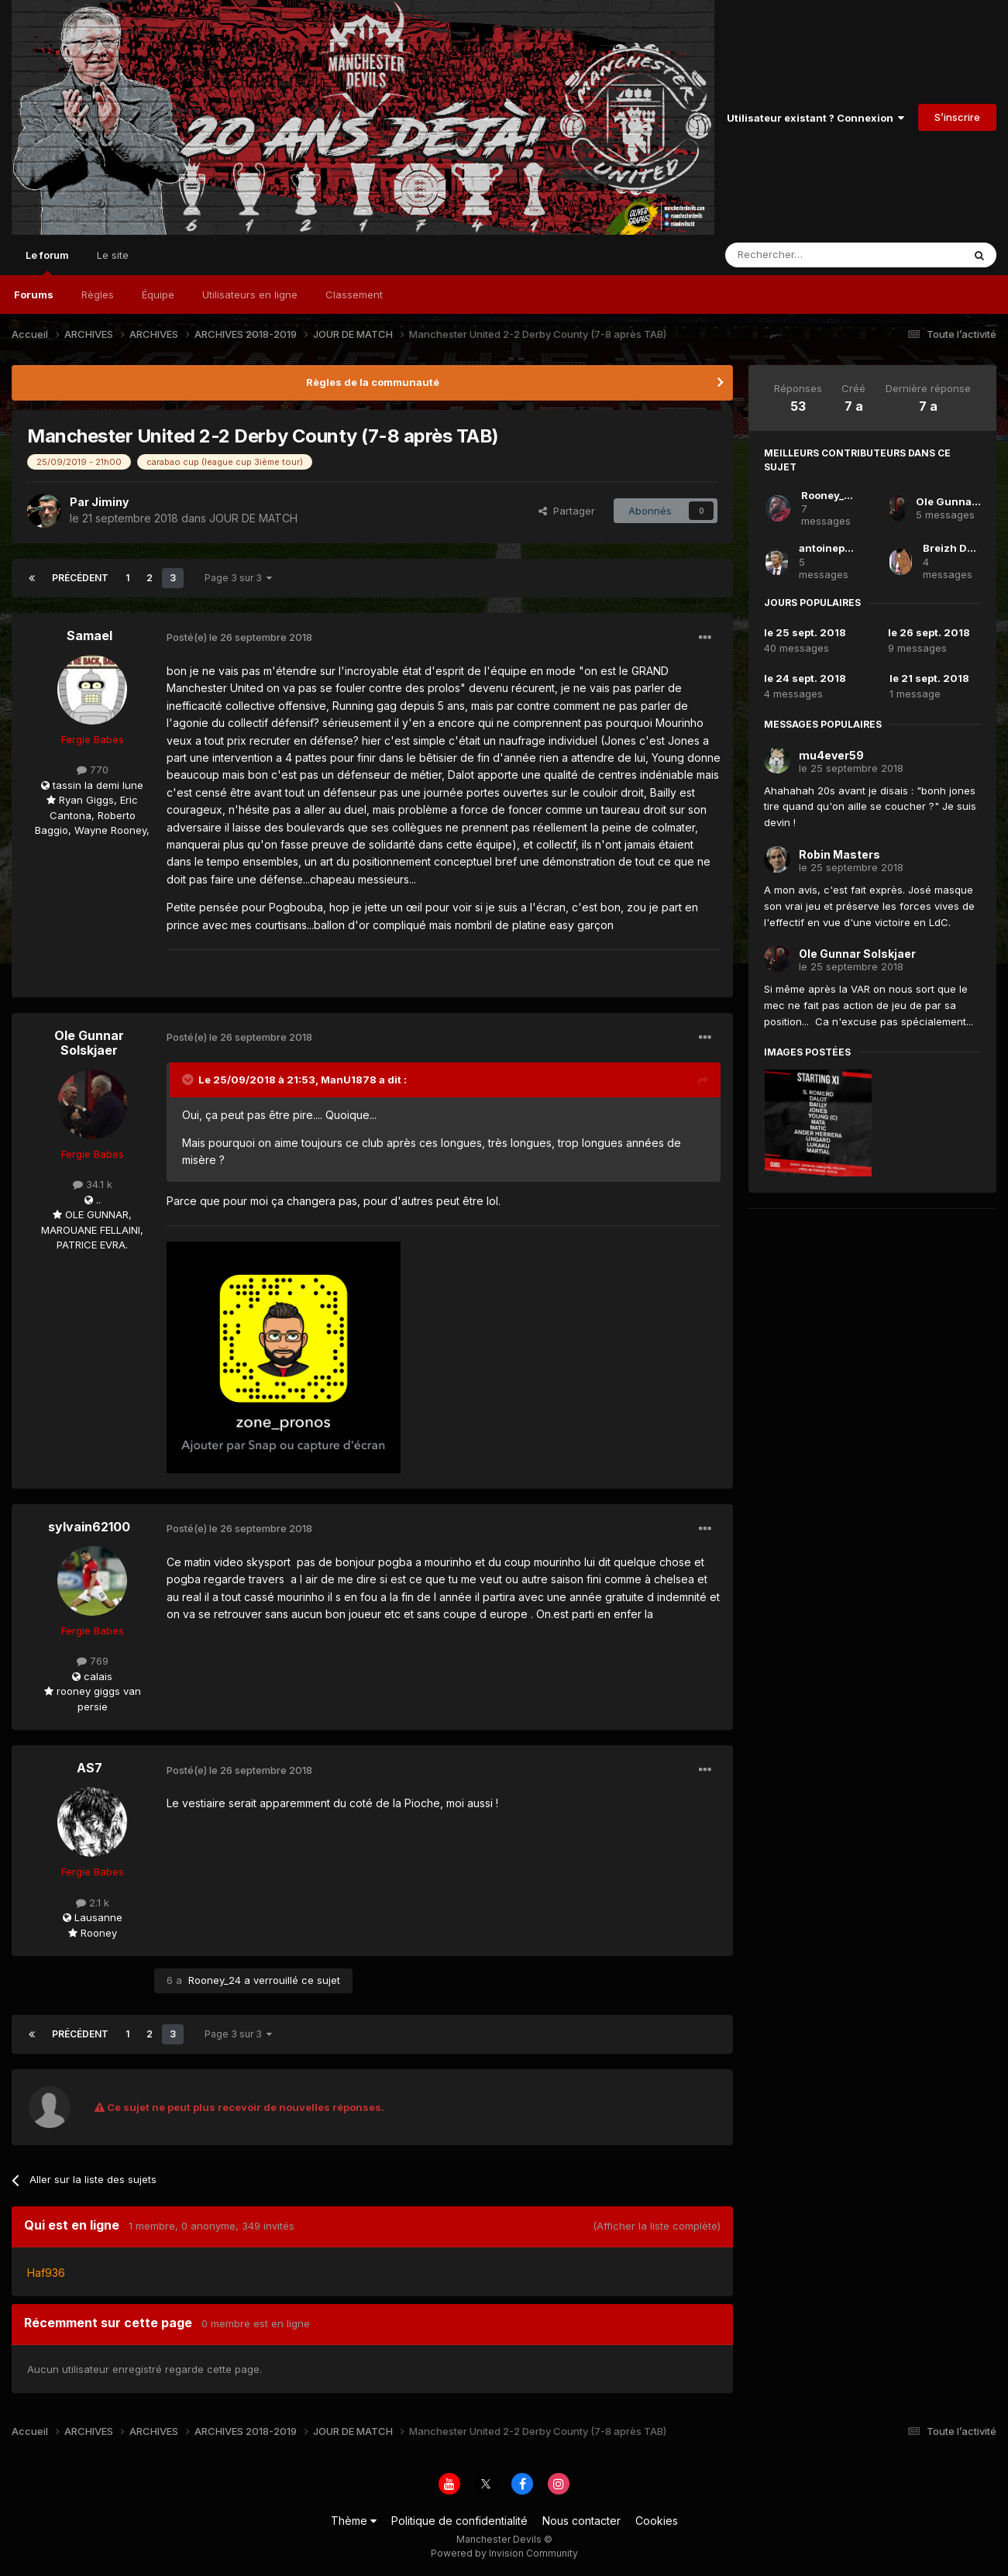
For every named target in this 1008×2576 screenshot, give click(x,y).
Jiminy (110, 501)
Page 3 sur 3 (238, 578)
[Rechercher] (809, 255)
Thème (354, 2520)
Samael (89, 635)
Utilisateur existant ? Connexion (815, 118)
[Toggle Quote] (189, 1079)
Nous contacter (581, 2520)
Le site (113, 255)
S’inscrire (957, 117)
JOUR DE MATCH (253, 518)
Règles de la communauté (372, 382)
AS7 (89, 1767)
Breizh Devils (957, 548)
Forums (33, 294)
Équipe (158, 294)
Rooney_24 (214, 1980)
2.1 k (92, 1902)
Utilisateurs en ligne (250, 294)
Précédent (80, 578)
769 (92, 1661)
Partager (566, 511)
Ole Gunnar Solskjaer (89, 1043)
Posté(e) (239, 637)
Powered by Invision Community (504, 2553)
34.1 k (92, 1184)
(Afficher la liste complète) (657, 2226)
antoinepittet (832, 548)
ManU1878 (349, 1079)
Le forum (47, 262)
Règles (97, 294)
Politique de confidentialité (459, 2520)
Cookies (656, 2520)
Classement (354, 294)
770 (92, 769)
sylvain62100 (89, 1526)
